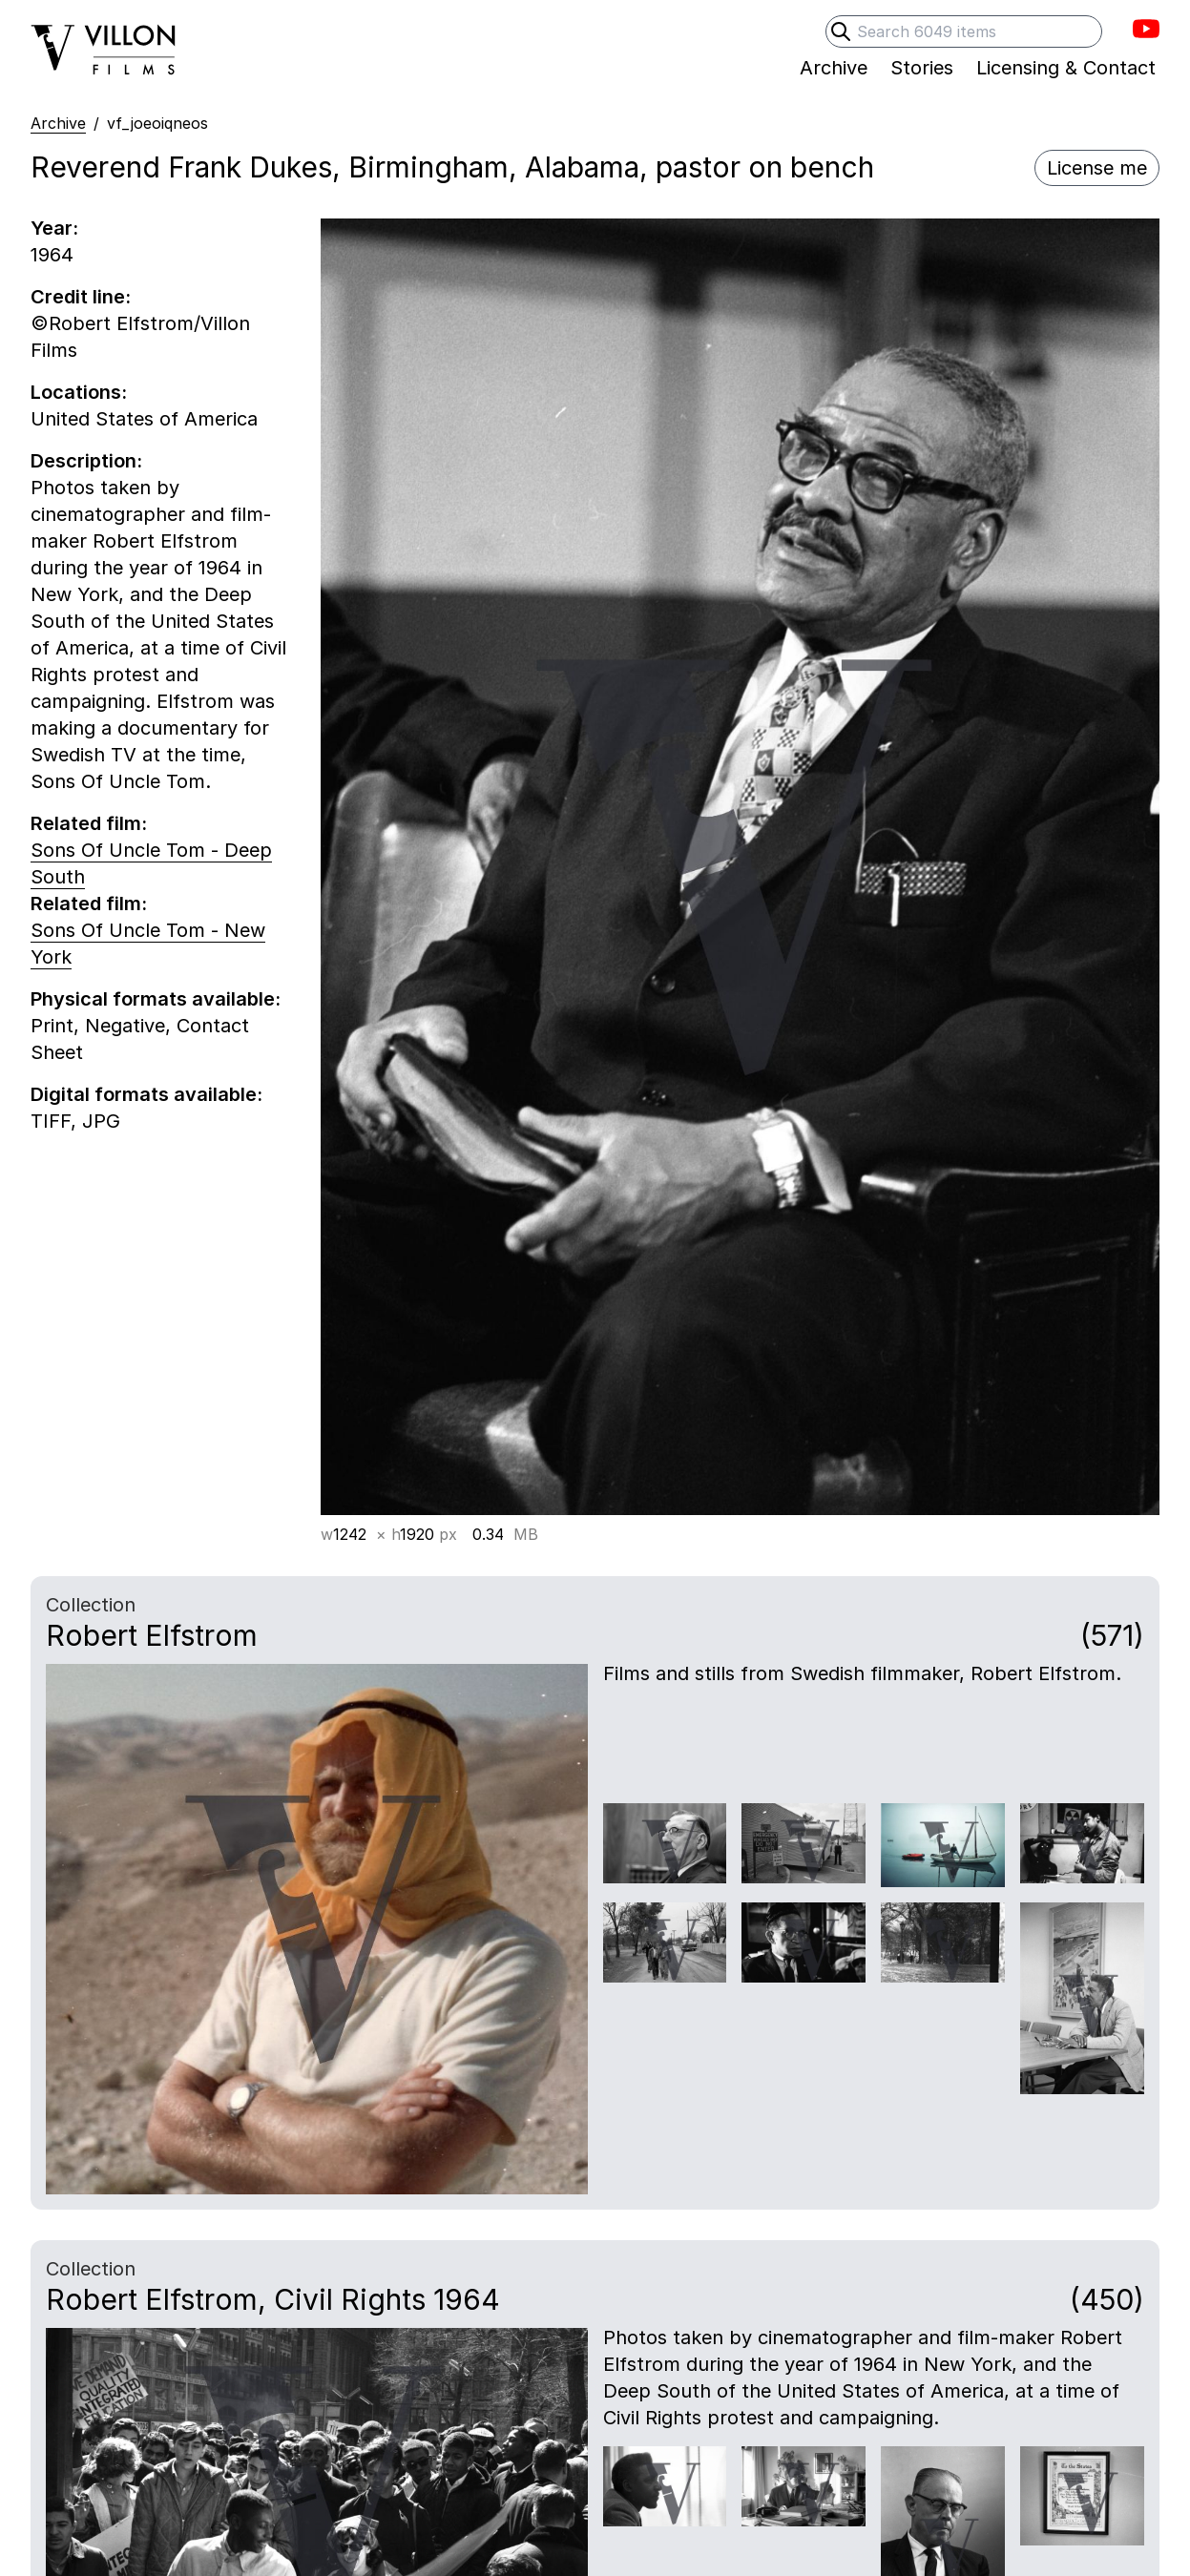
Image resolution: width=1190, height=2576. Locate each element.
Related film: (89, 823)
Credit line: (81, 296)
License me (1097, 167)
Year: (54, 228)
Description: (86, 460)
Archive (58, 123)
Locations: (79, 392)
